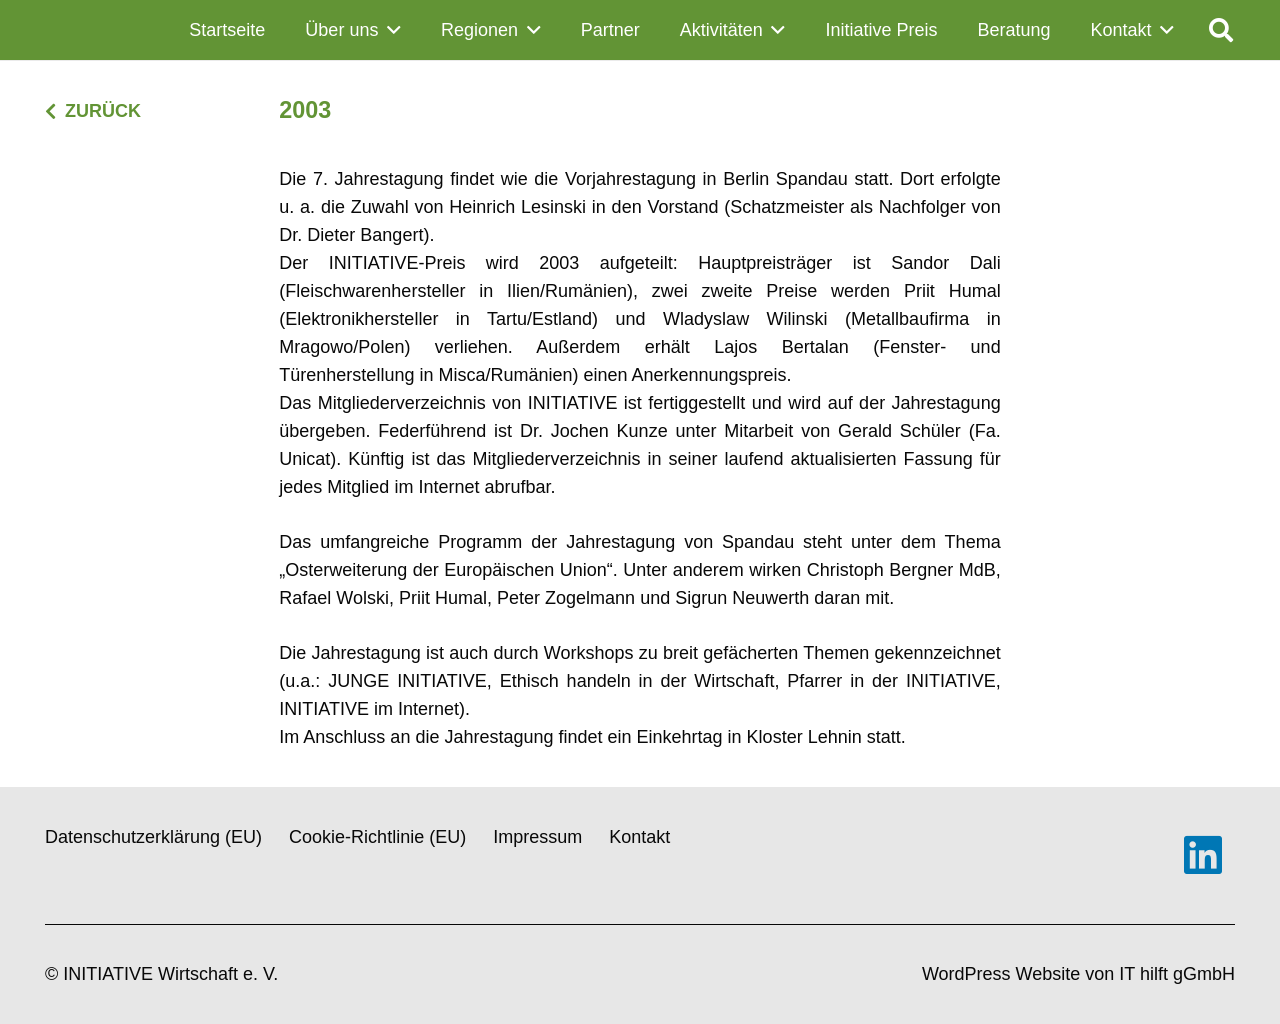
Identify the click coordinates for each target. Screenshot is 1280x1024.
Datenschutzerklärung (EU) (153, 837)
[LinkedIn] (1202, 855)
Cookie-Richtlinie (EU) (377, 837)
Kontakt (639, 837)
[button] (389, 30)
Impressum (537, 837)
